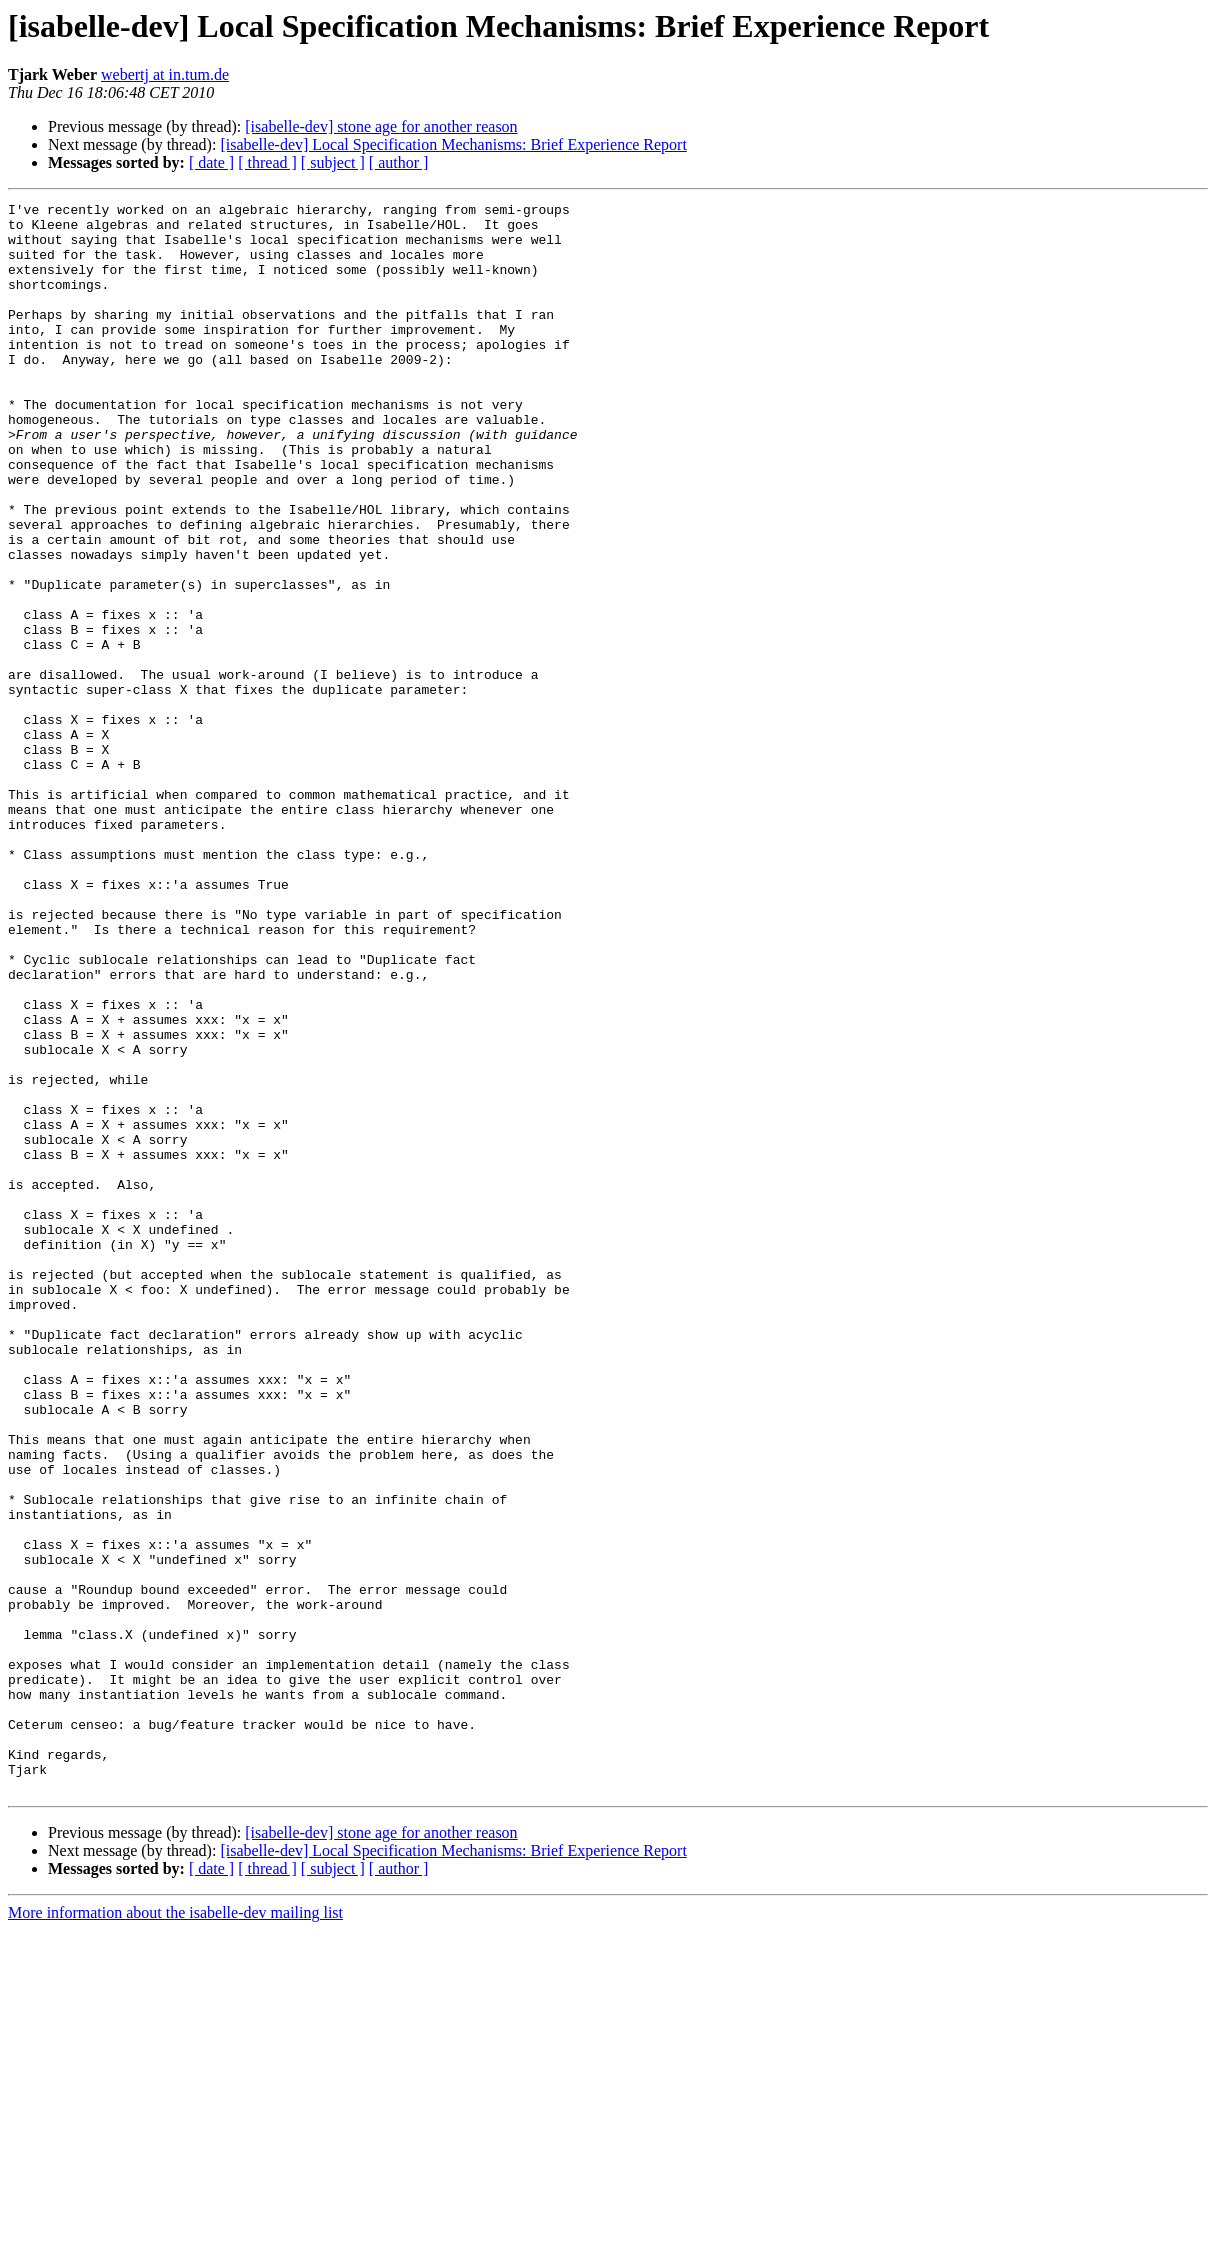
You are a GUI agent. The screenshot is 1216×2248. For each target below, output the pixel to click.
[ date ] (211, 162)
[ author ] (399, 162)
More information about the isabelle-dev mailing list (175, 2230)
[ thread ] (267, 162)
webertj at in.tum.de (165, 74)
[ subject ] (333, 162)
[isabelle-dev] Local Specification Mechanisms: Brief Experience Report (453, 144)
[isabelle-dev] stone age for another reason (381, 126)
